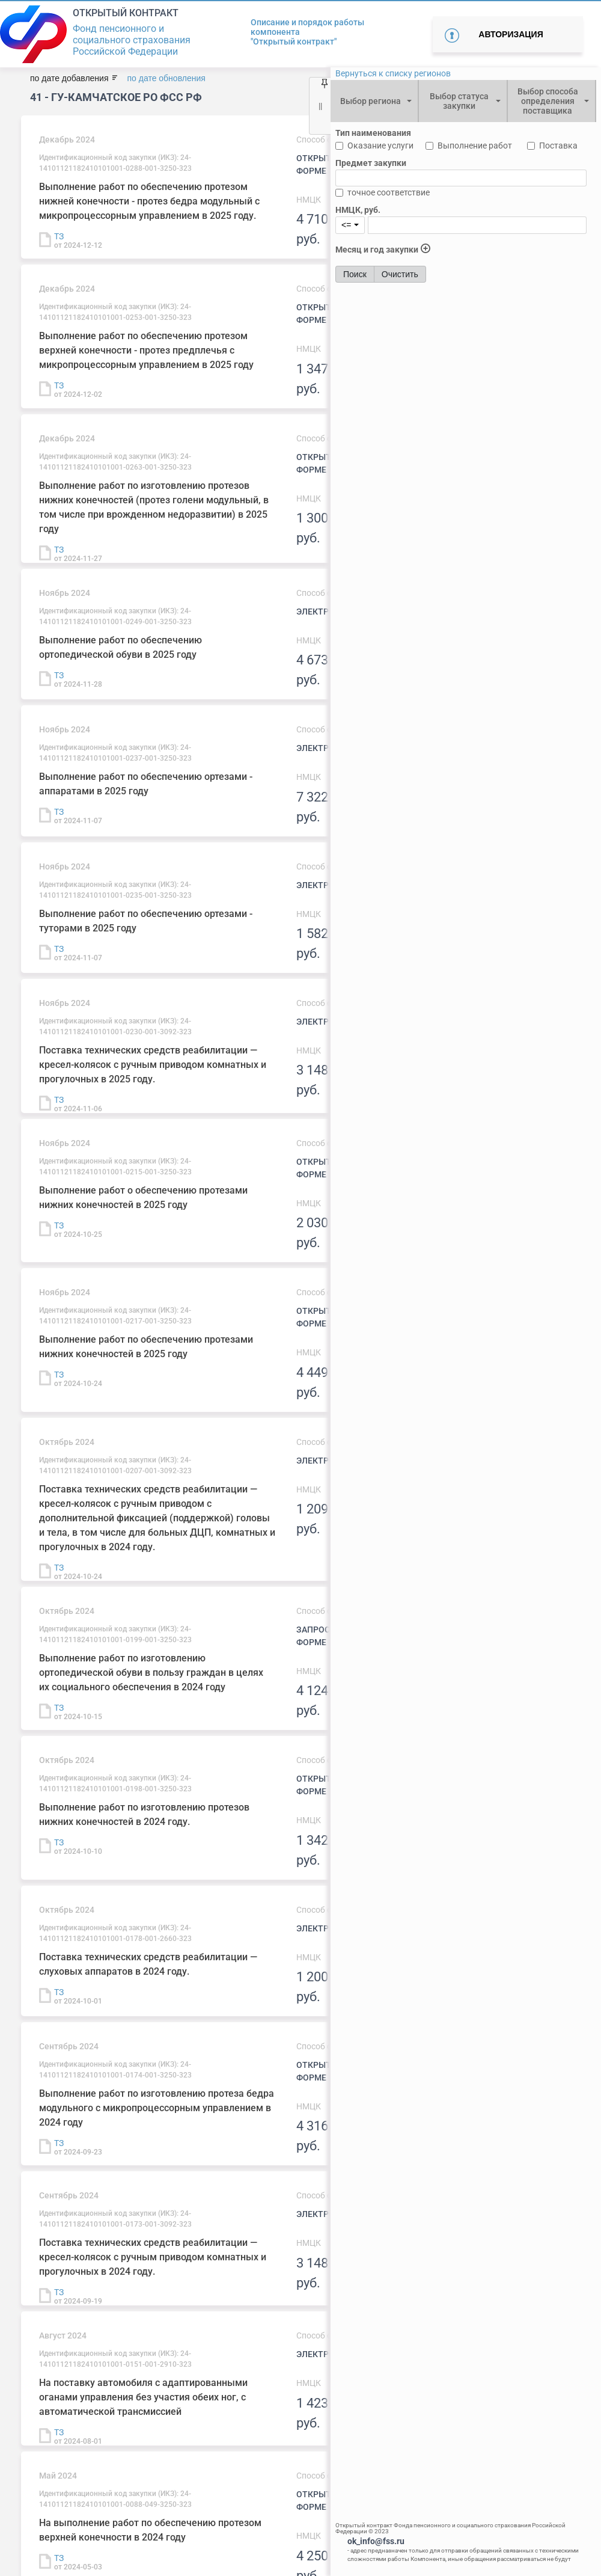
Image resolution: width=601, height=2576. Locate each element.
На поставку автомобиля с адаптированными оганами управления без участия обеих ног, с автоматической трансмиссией (143, 2397)
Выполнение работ (475, 145)
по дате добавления (69, 78)
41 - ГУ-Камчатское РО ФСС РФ (116, 97)
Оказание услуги (380, 145)
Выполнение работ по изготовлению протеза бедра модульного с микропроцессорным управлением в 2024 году (156, 2108)
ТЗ (59, 236)
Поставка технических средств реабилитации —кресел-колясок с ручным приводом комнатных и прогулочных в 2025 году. (152, 1064)
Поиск (355, 274)
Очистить (400, 274)
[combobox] (374, 101)
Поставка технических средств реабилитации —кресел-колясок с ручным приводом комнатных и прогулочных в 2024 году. (152, 2257)
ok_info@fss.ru (375, 2541)
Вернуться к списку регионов (393, 73)
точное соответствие (388, 192)
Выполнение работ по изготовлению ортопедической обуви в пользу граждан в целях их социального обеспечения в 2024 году (151, 1672)
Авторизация (510, 34)
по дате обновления (166, 78)
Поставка (558, 145)
